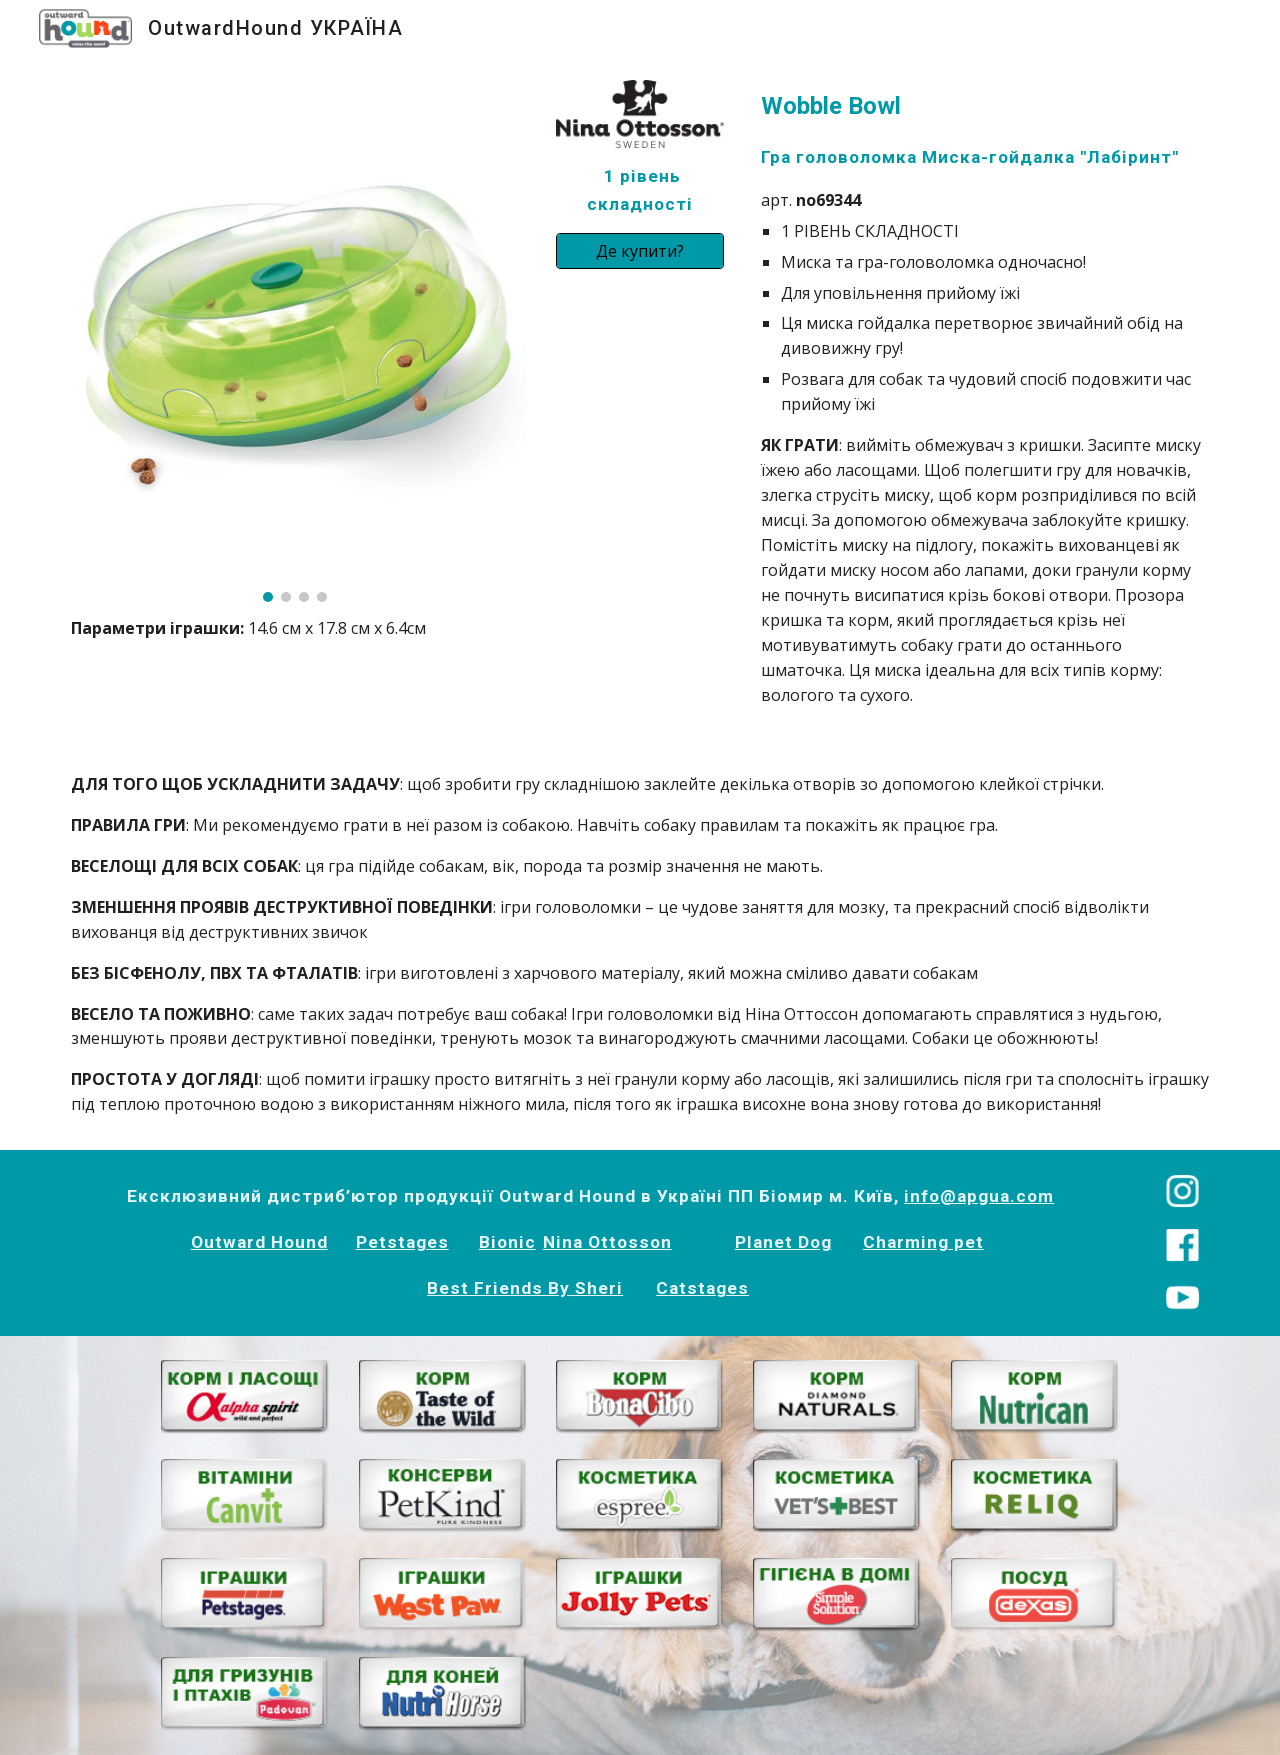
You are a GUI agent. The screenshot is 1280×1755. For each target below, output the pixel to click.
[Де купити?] (640, 251)
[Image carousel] (295, 341)
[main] (295, 628)
